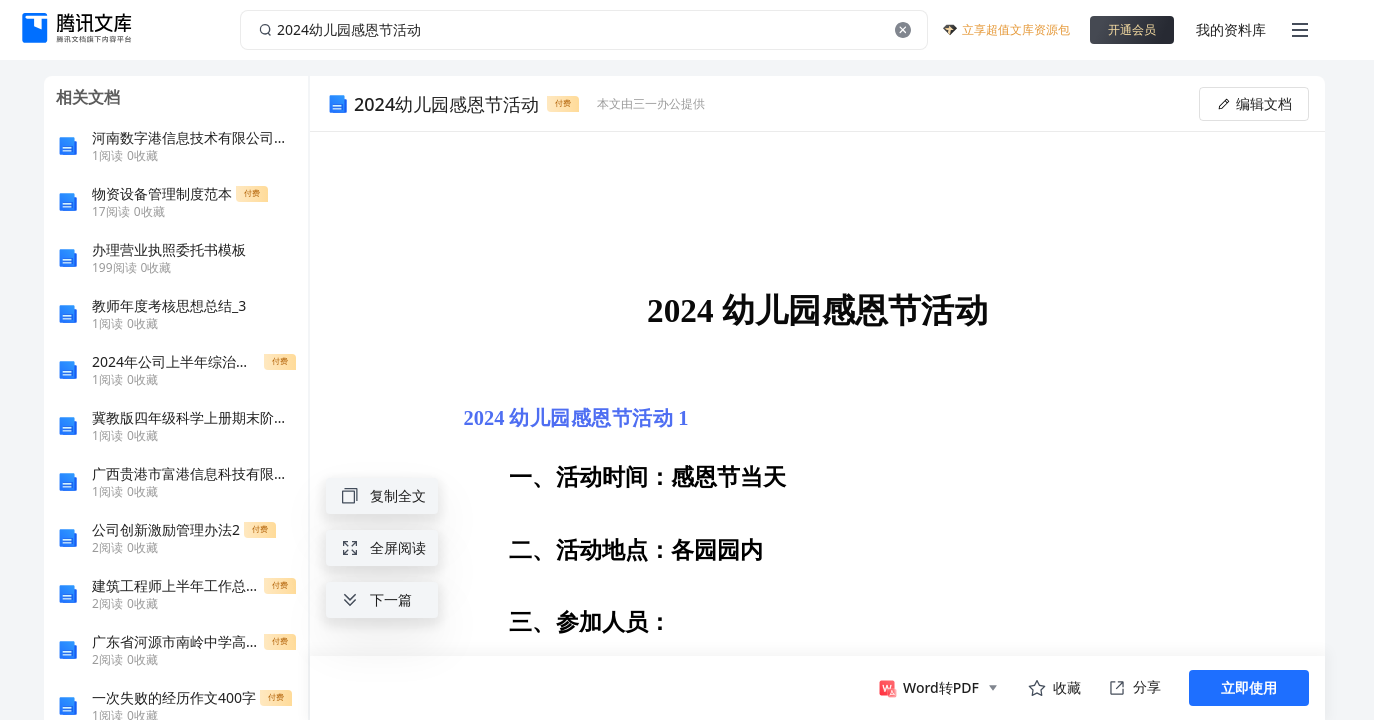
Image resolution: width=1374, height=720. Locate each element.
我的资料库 (1231, 29)
